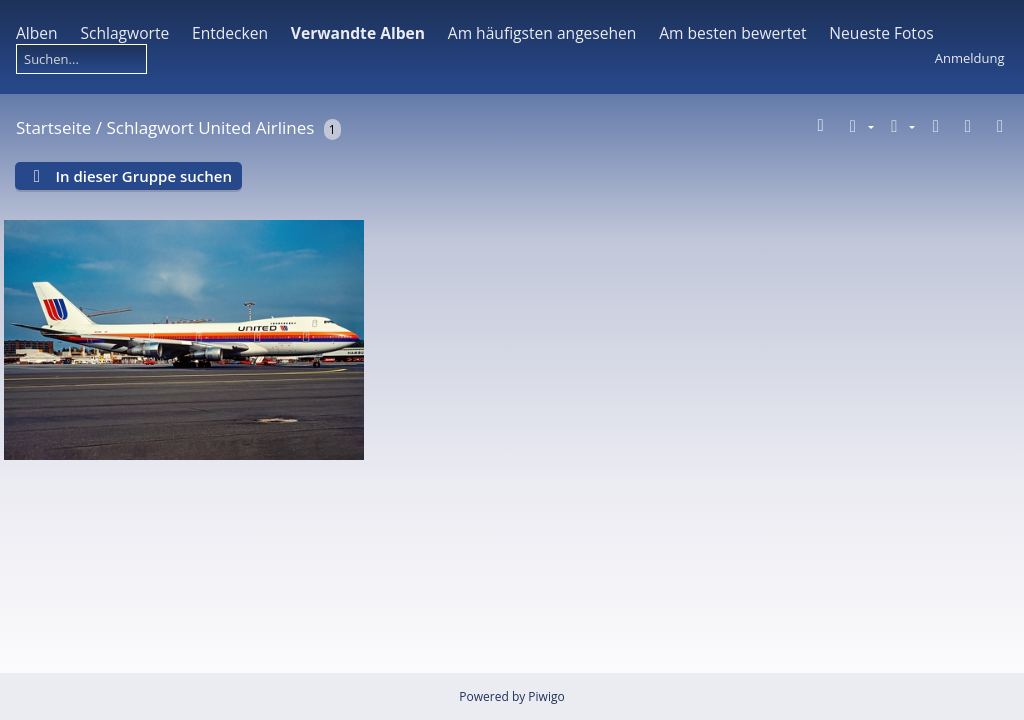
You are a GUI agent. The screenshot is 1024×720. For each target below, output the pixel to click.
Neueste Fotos (881, 33)
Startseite (53, 127)
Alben (37, 33)
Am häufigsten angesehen (542, 33)
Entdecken (230, 33)
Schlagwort (149, 127)
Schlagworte (124, 33)
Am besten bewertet (732, 33)
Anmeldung (970, 58)
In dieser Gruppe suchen (143, 176)
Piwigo (546, 696)
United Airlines (256, 127)
